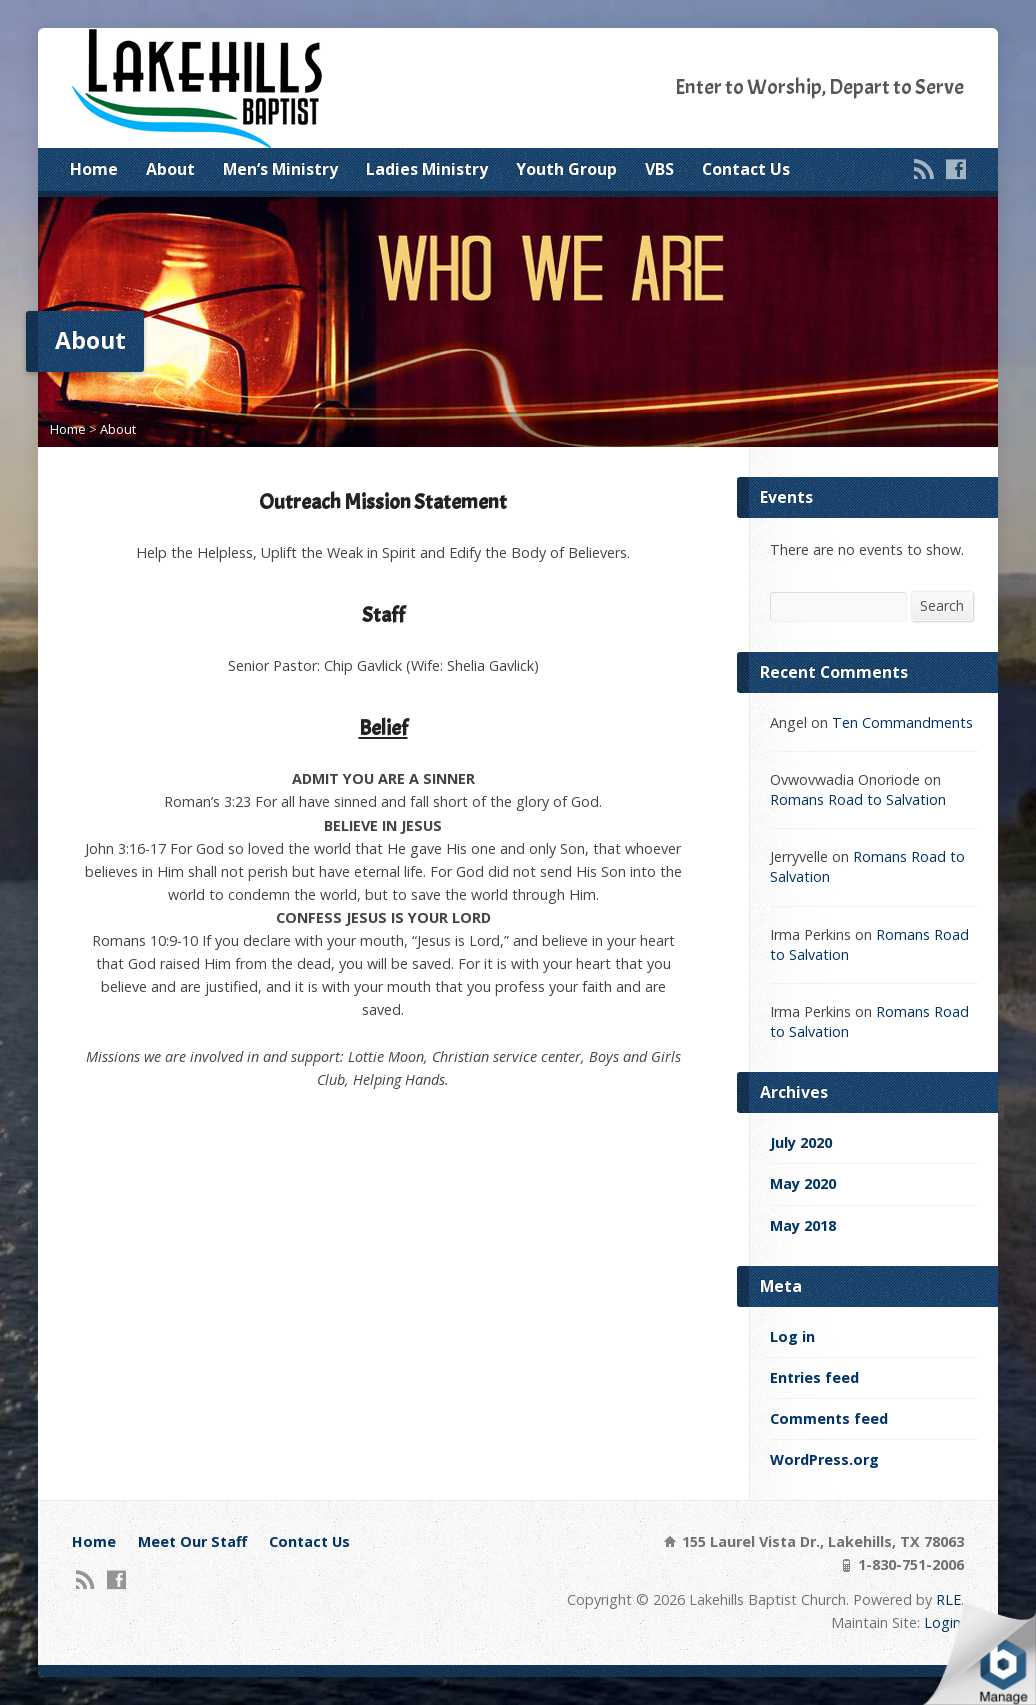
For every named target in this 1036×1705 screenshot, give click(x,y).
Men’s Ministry (280, 169)
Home (94, 169)
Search (942, 605)
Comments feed (829, 1418)
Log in (792, 1336)
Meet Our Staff (192, 1541)
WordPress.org (824, 1459)
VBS (659, 169)
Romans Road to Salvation (858, 799)
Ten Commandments (902, 722)
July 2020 (801, 1142)
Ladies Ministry (427, 169)
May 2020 (803, 1183)
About (170, 169)
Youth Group (566, 169)
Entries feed (814, 1377)
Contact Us (746, 169)
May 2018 (803, 1225)
